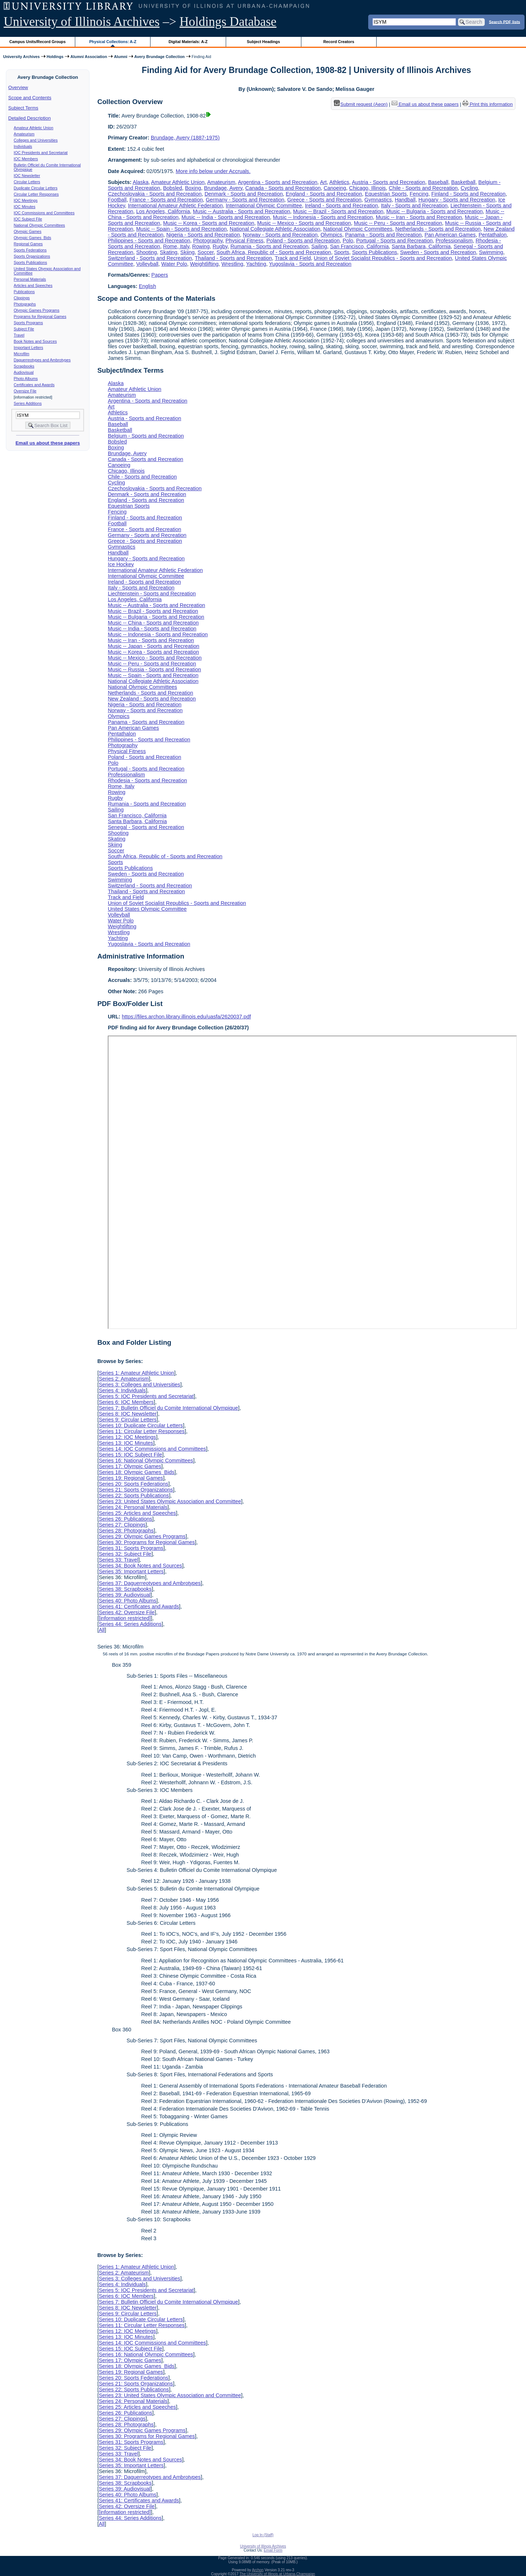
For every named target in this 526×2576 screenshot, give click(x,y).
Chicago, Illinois (367, 188)
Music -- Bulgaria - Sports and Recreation (434, 211)
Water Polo (174, 264)
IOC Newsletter (27, 175)
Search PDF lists (504, 21)
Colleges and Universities (36, 140)
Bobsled (172, 188)
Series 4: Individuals (122, 1390)
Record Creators (338, 41)
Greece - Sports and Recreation (324, 200)
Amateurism (24, 134)
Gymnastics (378, 200)
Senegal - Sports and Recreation (146, 827)
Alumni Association (88, 56)
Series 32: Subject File (125, 1554)
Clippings (22, 298)
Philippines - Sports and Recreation (149, 240)
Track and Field (293, 258)
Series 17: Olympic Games (130, 1466)
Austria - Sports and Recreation (388, 182)
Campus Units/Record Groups (37, 41)
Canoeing (335, 188)
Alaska (140, 182)
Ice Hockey (121, 564)
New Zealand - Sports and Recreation (152, 699)
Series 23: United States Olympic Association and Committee (170, 1501)
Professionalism (454, 240)
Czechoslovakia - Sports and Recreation (155, 194)
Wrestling (232, 264)
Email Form (273, 2550)
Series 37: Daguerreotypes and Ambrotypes (150, 1583)
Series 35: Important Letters (131, 1571)
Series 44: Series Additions (130, 1624)
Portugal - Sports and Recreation (394, 240)
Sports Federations (30, 250)
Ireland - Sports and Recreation (341, 205)
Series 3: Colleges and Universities (139, 1384)
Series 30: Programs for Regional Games (147, 1542)
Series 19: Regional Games (131, 1478)
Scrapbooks (24, 366)
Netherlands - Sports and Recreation (438, 229)
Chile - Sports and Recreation (423, 188)
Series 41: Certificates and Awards (139, 1606)
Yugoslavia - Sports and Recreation (310, 264)
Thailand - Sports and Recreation (233, 258)
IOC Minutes (24, 206)
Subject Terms (23, 108)
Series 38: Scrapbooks (125, 1589)
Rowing (201, 246)
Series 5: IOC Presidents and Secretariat (146, 1396)
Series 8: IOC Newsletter (127, 1414)
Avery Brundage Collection (159, 56)
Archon (258, 2570)
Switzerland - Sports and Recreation (150, 258)
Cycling (469, 188)
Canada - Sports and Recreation (283, 188)
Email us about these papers (47, 443)
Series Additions (28, 403)
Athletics (339, 182)
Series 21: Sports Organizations (136, 1490)
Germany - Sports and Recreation (245, 200)
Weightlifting (204, 264)
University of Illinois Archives (82, 22)
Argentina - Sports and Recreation (277, 182)
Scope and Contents (30, 97)
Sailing (319, 246)
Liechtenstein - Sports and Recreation (152, 593)
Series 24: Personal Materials (133, 1507)
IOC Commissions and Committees (44, 213)
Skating (169, 252)
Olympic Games (28, 231)
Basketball (463, 182)
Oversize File (25, 391)
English (147, 286)
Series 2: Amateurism (124, 1379)
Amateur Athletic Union (33, 128)
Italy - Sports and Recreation (414, 205)
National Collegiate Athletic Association (275, 229)
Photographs (25, 304)
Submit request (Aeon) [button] (361, 104)
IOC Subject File (28, 219)
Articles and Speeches (33, 285)
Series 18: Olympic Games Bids (136, 1472)
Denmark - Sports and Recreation (244, 194)
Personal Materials (30, 279)
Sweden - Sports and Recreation (438, 252)
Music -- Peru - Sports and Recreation (398, 223)
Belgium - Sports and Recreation (146, 436)
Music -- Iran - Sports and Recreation (419, 217)
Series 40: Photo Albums (127, 1601)
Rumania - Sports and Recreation (269, 246)
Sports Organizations (32, 256)
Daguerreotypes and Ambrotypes (42, 360)
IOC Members (26, 159)
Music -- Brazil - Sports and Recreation (338, 211)
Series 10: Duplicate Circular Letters (141, 1425)
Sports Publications (30, 262)
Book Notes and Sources (35, 341)
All (101, 1630)
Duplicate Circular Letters (36, 188)
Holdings (55, 56)
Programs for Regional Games (40, 316)
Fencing (419, 194)
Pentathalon (493, 235)
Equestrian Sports (386, 194)
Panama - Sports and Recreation (383, 235)
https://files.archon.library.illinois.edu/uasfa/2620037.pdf (186, 1017)
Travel (19, 335)
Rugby (220, 246)
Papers (159, 275)
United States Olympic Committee (147, 909)
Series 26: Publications (125, 1519)
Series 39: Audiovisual (124, 1595)
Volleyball (147, 264)
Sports (341, 252)
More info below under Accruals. (213, 171)
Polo (348, 240)
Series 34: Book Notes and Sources (140, 1566)
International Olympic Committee (264, 205)
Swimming (491, 252)
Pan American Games (450, 235)
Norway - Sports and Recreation (280, 235)
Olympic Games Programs (37, 310)
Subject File (24, 329)
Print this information (487, 104)
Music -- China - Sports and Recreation (153, 623)
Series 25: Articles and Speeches (137, 1513)
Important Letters (28, 347)
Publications (24, 291)
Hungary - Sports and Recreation (457, 200)
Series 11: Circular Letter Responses (141, 1431)
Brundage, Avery (223, 188)
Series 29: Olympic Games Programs (142, 1536)
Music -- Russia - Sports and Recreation (154, 669)
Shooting (146, 252)
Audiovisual (24, 372)
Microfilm (22, 354)
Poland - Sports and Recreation (303, 240)
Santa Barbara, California (421, 246)
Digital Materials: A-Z (187, 41)
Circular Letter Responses (36, 194)
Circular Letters (27, 182)
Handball (405, 200)
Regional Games (28, 244)
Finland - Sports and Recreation (468, 194)
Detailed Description (29, 118)
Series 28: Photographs (126, 1530)
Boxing (193, 188)
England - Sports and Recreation (324, 194)
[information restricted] (124, 1618)
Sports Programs (28, 322)
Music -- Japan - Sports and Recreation (153, 646)
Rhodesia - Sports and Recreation (147, 780)
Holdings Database (228, 22)
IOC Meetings (26, 200)
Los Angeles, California (163, 211)
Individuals (23, 146)
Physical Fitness (244, 240)
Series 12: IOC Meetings (127, 1437)
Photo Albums (26, 378)
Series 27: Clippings (122, 1525)
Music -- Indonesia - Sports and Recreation (323, 217)
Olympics (331, 235)
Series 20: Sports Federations (133, 1484)
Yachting (256, 264)
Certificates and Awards (34, 385)
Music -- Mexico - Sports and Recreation (304, 223)
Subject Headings (263, 41)
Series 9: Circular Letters (127, 1420)
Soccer (206, 252)
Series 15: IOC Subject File (130, 1455)
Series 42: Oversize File (127, 1612)
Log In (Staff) (263, 2535)
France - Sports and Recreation (166, 200)
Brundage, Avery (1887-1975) (185, 138)
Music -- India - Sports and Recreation (226, 217)
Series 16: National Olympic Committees (146, 1460)
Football (117, 200)
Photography (208, 240)
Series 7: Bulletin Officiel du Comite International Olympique (168, 1408)
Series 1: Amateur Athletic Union (136, 1373)
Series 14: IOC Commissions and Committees (152, 1449)
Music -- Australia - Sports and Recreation (241, 211)
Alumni (120, 56)
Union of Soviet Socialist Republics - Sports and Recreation (383, 258)
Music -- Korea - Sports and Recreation (208, 223)
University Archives (21, 56)
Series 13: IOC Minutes (126, 1443)
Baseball (438, 182)
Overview (18, 87)
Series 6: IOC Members (126, 1402)
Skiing (187, 252)
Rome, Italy (176, 246)
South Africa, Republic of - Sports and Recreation (274, 252)
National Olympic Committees (39, 225)
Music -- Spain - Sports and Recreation (181, 229)
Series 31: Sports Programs (131, 1548)
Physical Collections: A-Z (112, 41)
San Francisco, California (359, 246)
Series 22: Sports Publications (134, 1495)
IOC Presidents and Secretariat (41, 152)
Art (323, 182)
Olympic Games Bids (32, 237)
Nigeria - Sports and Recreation (203, 235)
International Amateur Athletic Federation (175, 205)
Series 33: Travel (118, 1560)
